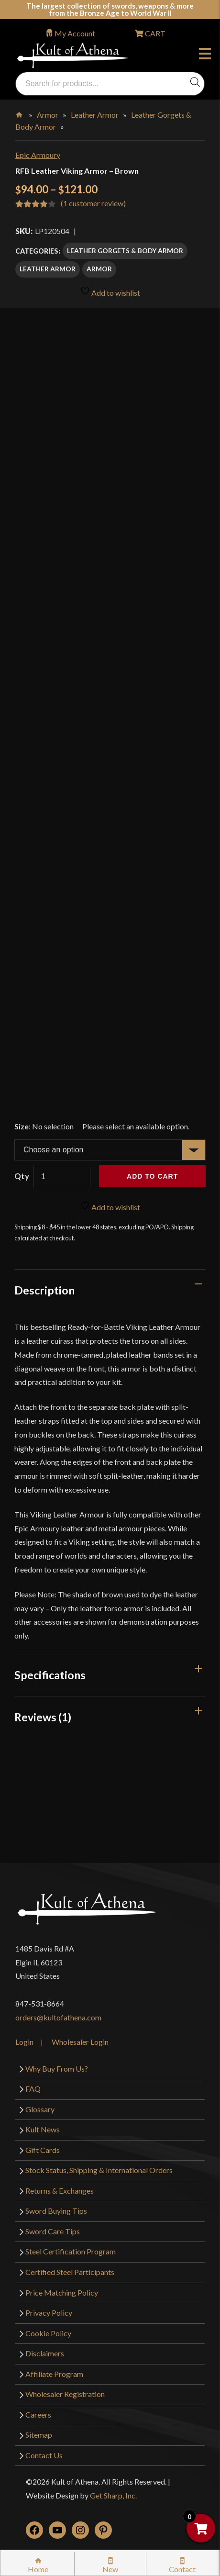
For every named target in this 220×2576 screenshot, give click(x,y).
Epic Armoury (37, 154)
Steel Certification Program (70, 2251)
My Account (75, 33)
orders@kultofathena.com (58, 2017)
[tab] (110, 1290)
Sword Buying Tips (56, 2210)
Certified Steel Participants (69, 2271)
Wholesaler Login (80, 2041)
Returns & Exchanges (59, 2190)
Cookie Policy (48, 2333)
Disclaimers (44, 2353)
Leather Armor (95, 114)
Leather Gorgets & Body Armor (125, 250)
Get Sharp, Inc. (113, 2495)
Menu (205, 55)
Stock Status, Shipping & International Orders (99, 2170)
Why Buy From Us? (56, 2068)
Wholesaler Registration (65, 2393)
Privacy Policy (48, 2312)
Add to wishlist (110, 291)
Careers (38, 2414)
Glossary (40, 2109)
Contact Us (44, 2455)
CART (154, 33)
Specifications (50, 1675)
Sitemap (38, 2434)
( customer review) (93, 203)
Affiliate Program (54, 2373)
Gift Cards (42, 2149)
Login (24, 2041)
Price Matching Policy (61, 2292)
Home (19, 113)
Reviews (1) (42, 1717)
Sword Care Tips (52, 2231)
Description (44, 1290)
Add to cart (152, 1176)
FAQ (33, 2088)
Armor (47, 114)
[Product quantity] (61, 1176)
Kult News (42, 2129)
